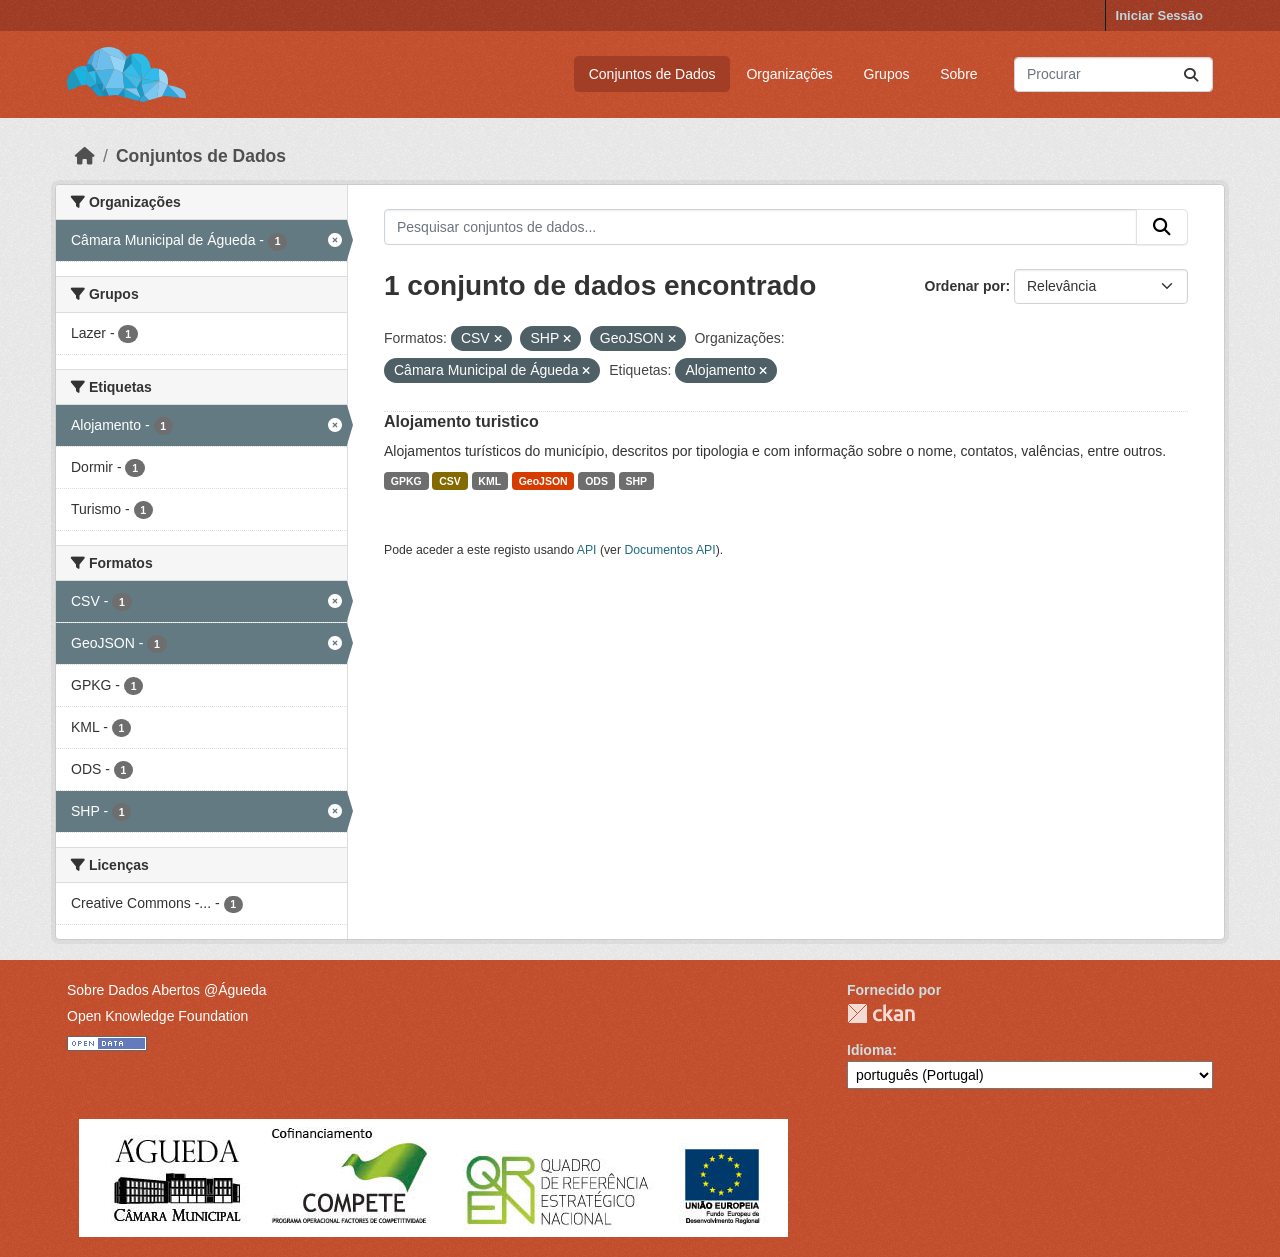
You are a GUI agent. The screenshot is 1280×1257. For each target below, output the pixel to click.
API (587, 550)
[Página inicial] (85, 156)
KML (489, 481)
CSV (450, 481)
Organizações (789, 74)
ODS (596, 481)
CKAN (881, 1013)
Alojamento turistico (461, 421)
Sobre (958, 74)
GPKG (406, 481)
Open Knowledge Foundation (157, 1016)
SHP (636, 481)
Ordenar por (965, 286)
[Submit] (1191, 74)
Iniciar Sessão (1159, 15)
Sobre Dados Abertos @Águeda (166, 990)
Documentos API (669, 550)
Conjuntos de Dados (652, 74)
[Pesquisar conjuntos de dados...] (1113, 74)
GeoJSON (543, 481)
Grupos (887, 74)
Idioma (869, 1050)
